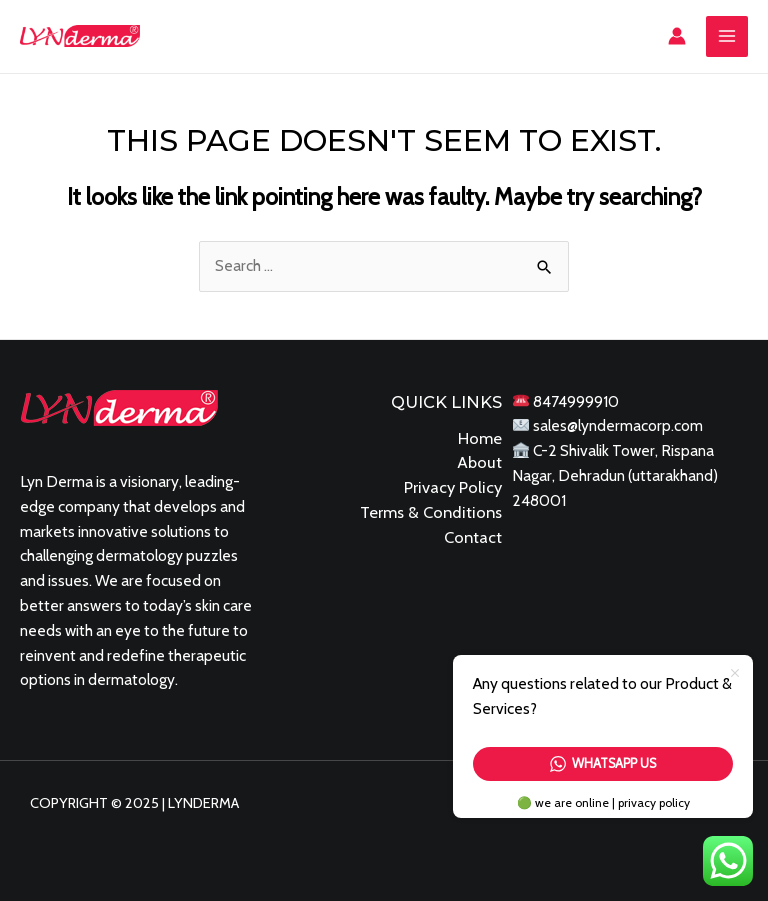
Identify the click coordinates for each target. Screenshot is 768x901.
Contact (473, 537)
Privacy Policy (453, 487)
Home (480, 438)
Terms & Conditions (431, 512)
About (479, 462)
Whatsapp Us (603, 764)
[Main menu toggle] (727, 37)
